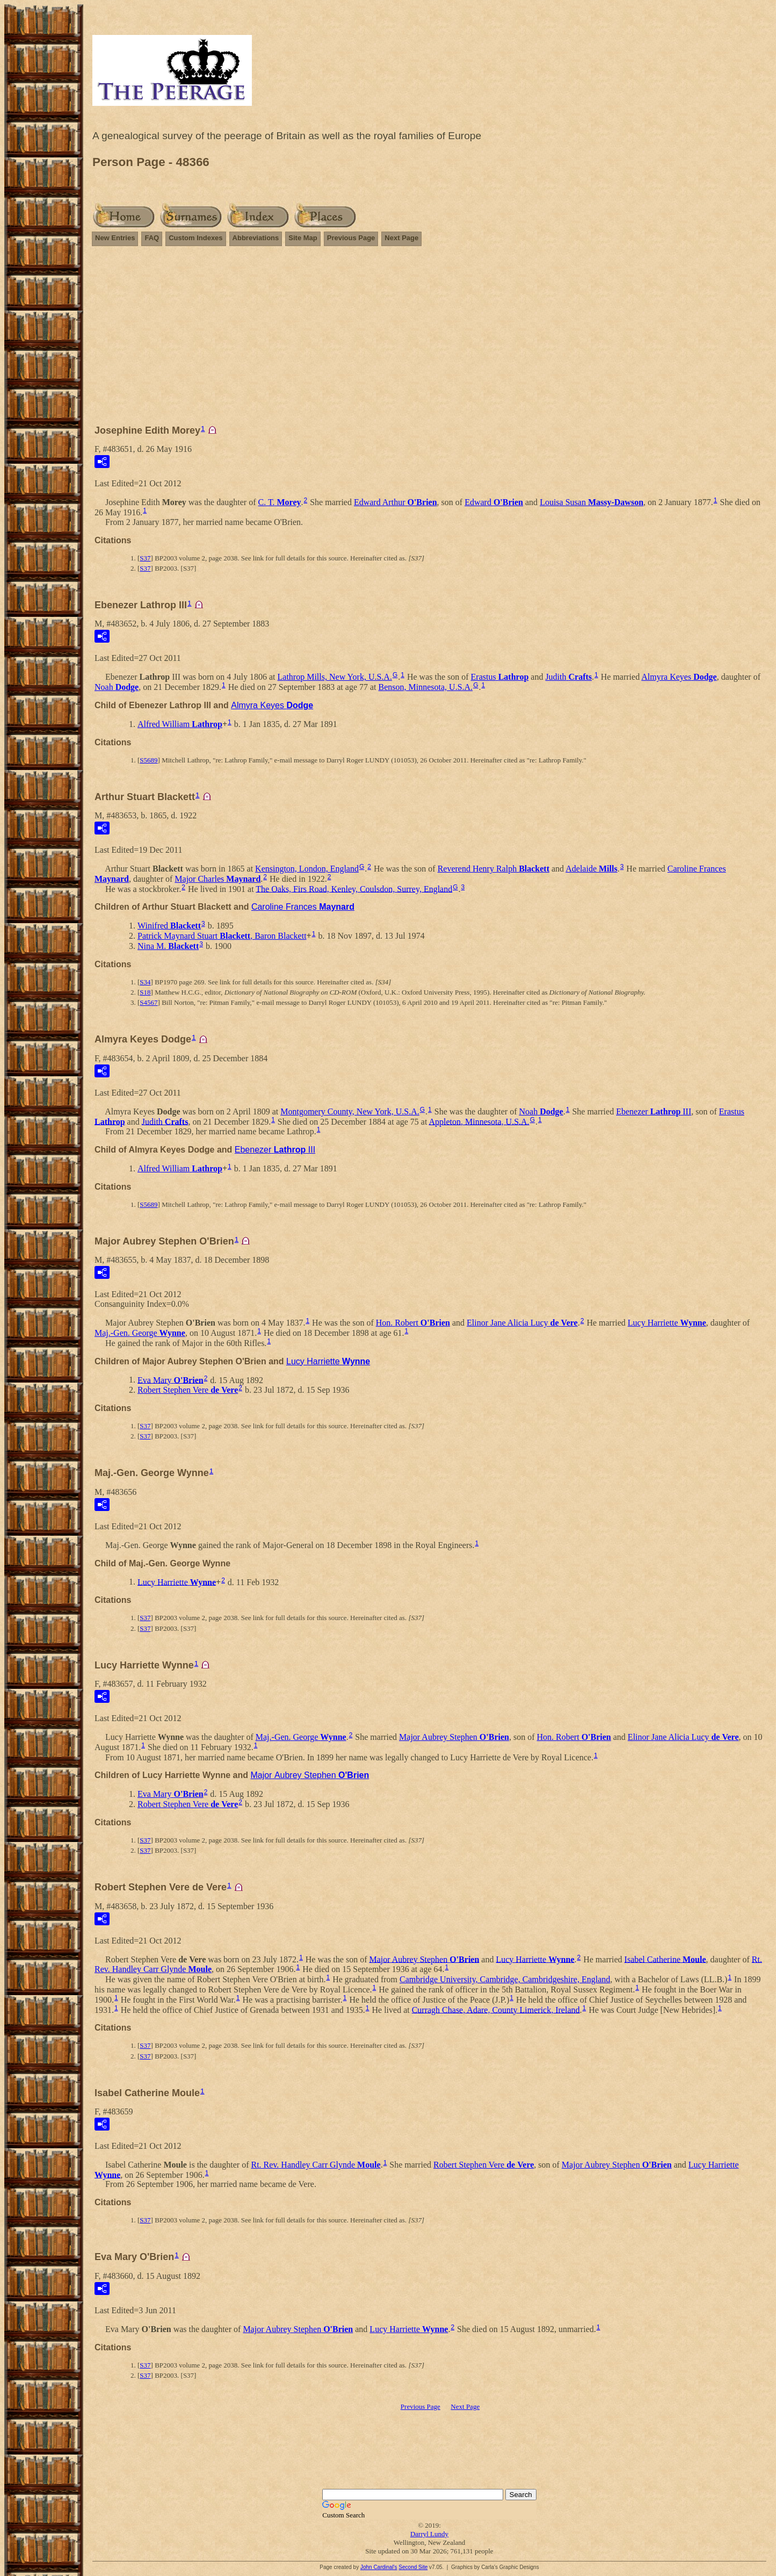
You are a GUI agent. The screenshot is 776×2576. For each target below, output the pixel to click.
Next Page (401, 238)
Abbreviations (256, 238)
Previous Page (351, 238)
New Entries (115, 238)
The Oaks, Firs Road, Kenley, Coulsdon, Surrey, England (354, 888)
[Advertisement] (429, 340)
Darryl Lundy (429, 2534)
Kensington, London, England (307, 868)
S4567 (148, 1002)
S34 (145, 982)
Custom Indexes (195, 238)
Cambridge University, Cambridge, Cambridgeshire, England (505, 1979)
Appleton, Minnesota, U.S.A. (479, 1121)
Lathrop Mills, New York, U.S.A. (335, 676)
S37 (145, 558)
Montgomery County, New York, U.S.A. (349, 1111)
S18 (145, 992)
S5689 (148, 760)
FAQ (151, 238)
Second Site (412, 2567)
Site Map (302, 238)
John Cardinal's (378, 2567)
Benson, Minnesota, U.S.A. (426, 687)
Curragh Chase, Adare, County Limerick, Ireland (496, 2009)
